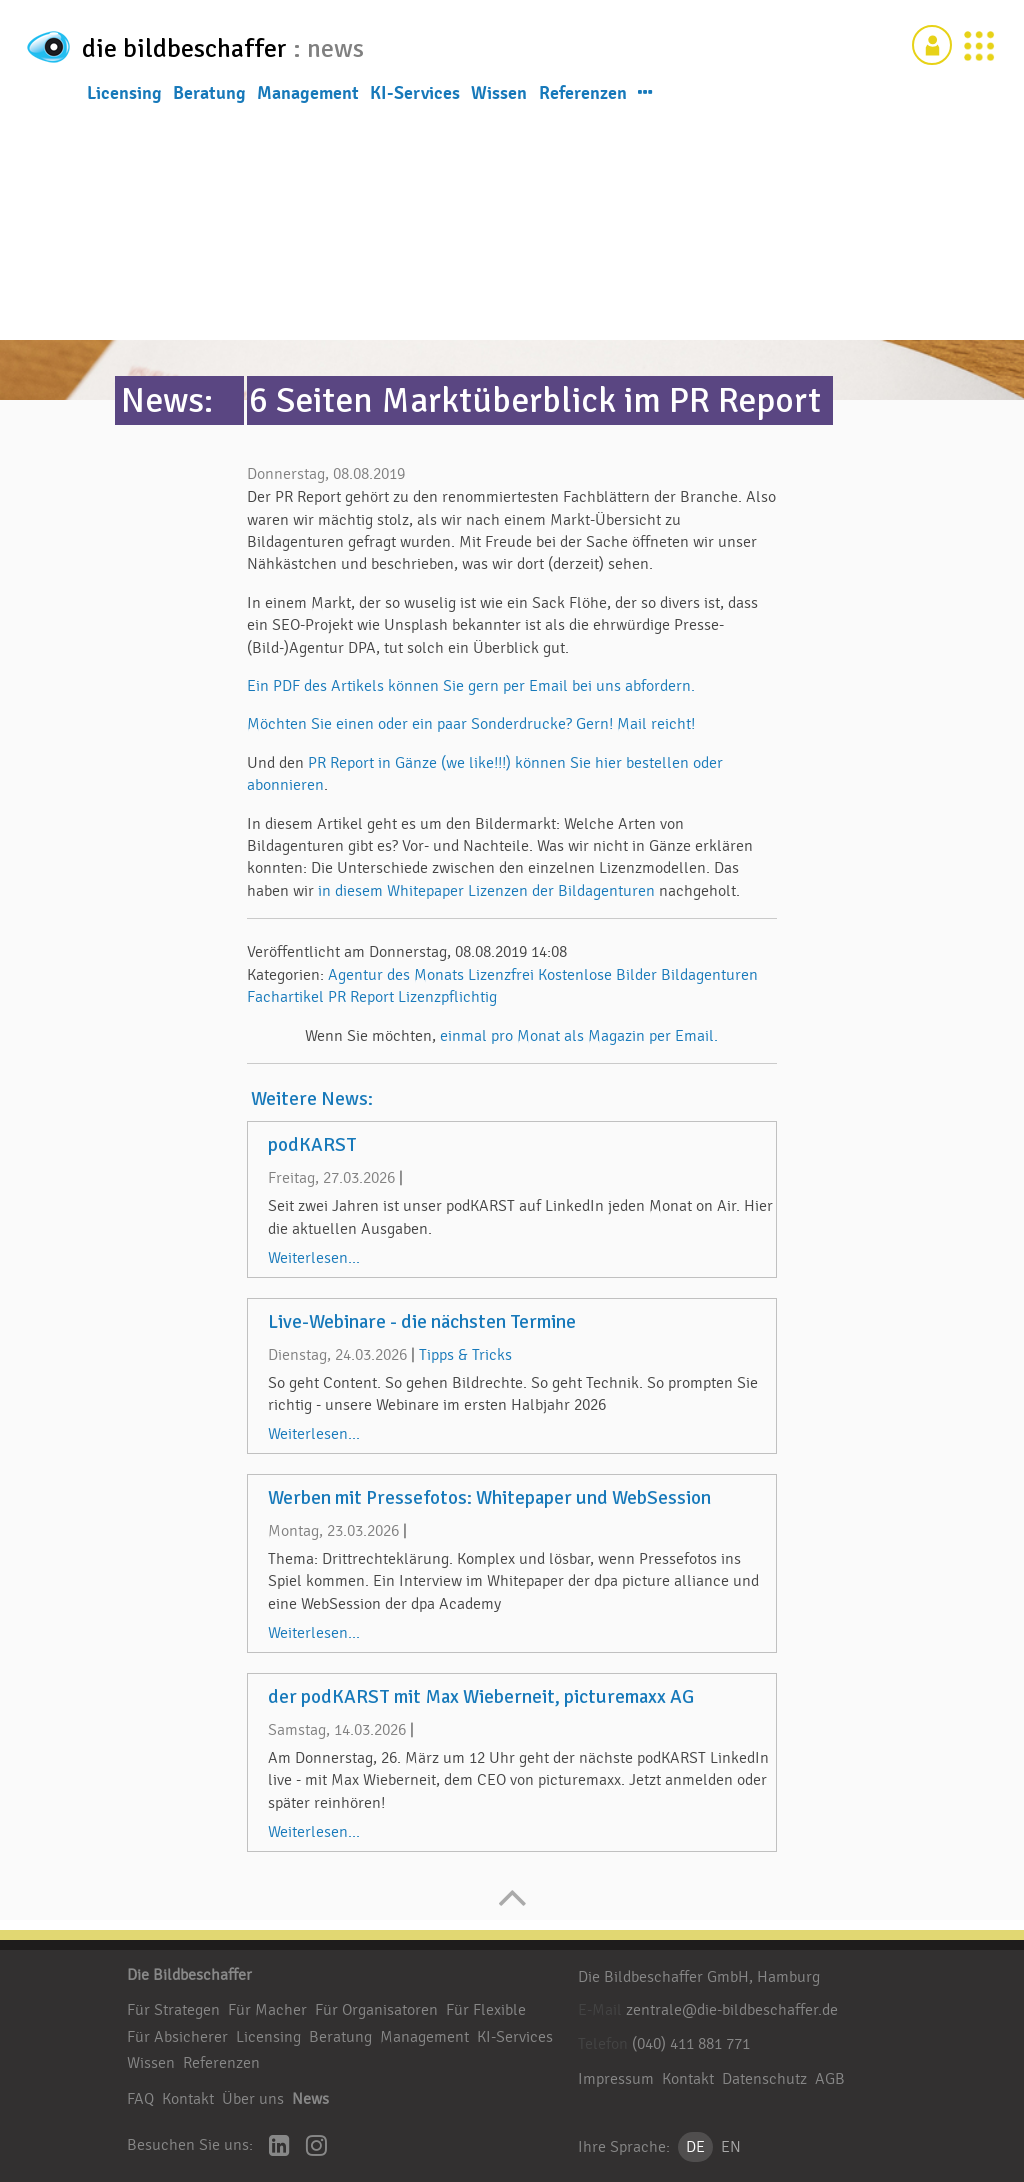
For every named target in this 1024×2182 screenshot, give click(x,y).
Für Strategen (173, 2010)
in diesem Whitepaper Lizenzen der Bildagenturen (486, 891)
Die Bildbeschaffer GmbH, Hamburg (699, 1977)
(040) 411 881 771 (691, 2044)
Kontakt (188, 2099)
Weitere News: (312, 1099)
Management (308, 98)
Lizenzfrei (501, 975)
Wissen (499, 98)
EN (731, 2147)
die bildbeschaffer (229, 46)
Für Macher (267, 2010)
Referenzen (583, 98)
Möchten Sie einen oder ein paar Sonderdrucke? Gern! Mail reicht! (471, 724)
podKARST (312, 1145)
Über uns (253, 2099)
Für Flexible (486, 2010)
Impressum (616, 2079)
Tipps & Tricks (465, 1355)
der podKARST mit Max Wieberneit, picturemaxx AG (481, 1697)
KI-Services (415, 98)
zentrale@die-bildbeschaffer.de (732, 2010)
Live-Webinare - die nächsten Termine (422, 1322)
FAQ (140, 2099)
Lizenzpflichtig (447, 997)
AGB (830, 2079)
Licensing (124, 98)
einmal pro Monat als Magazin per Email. (579, 1036)
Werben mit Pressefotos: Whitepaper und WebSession (489, 1498)
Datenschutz (764, 2079)
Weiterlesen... (314, 1258)
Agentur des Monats (396, 975)
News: (167, 400)
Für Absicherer (177, 2037)
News (310, 2099)
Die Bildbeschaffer (189, 1975)
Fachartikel (285, 997)
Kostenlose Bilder (597, 975)
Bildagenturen (709, 975)
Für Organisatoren (376, 2010)
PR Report (361, 997)
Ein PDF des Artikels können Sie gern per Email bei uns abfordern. (471, 686)
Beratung (209, 98)
